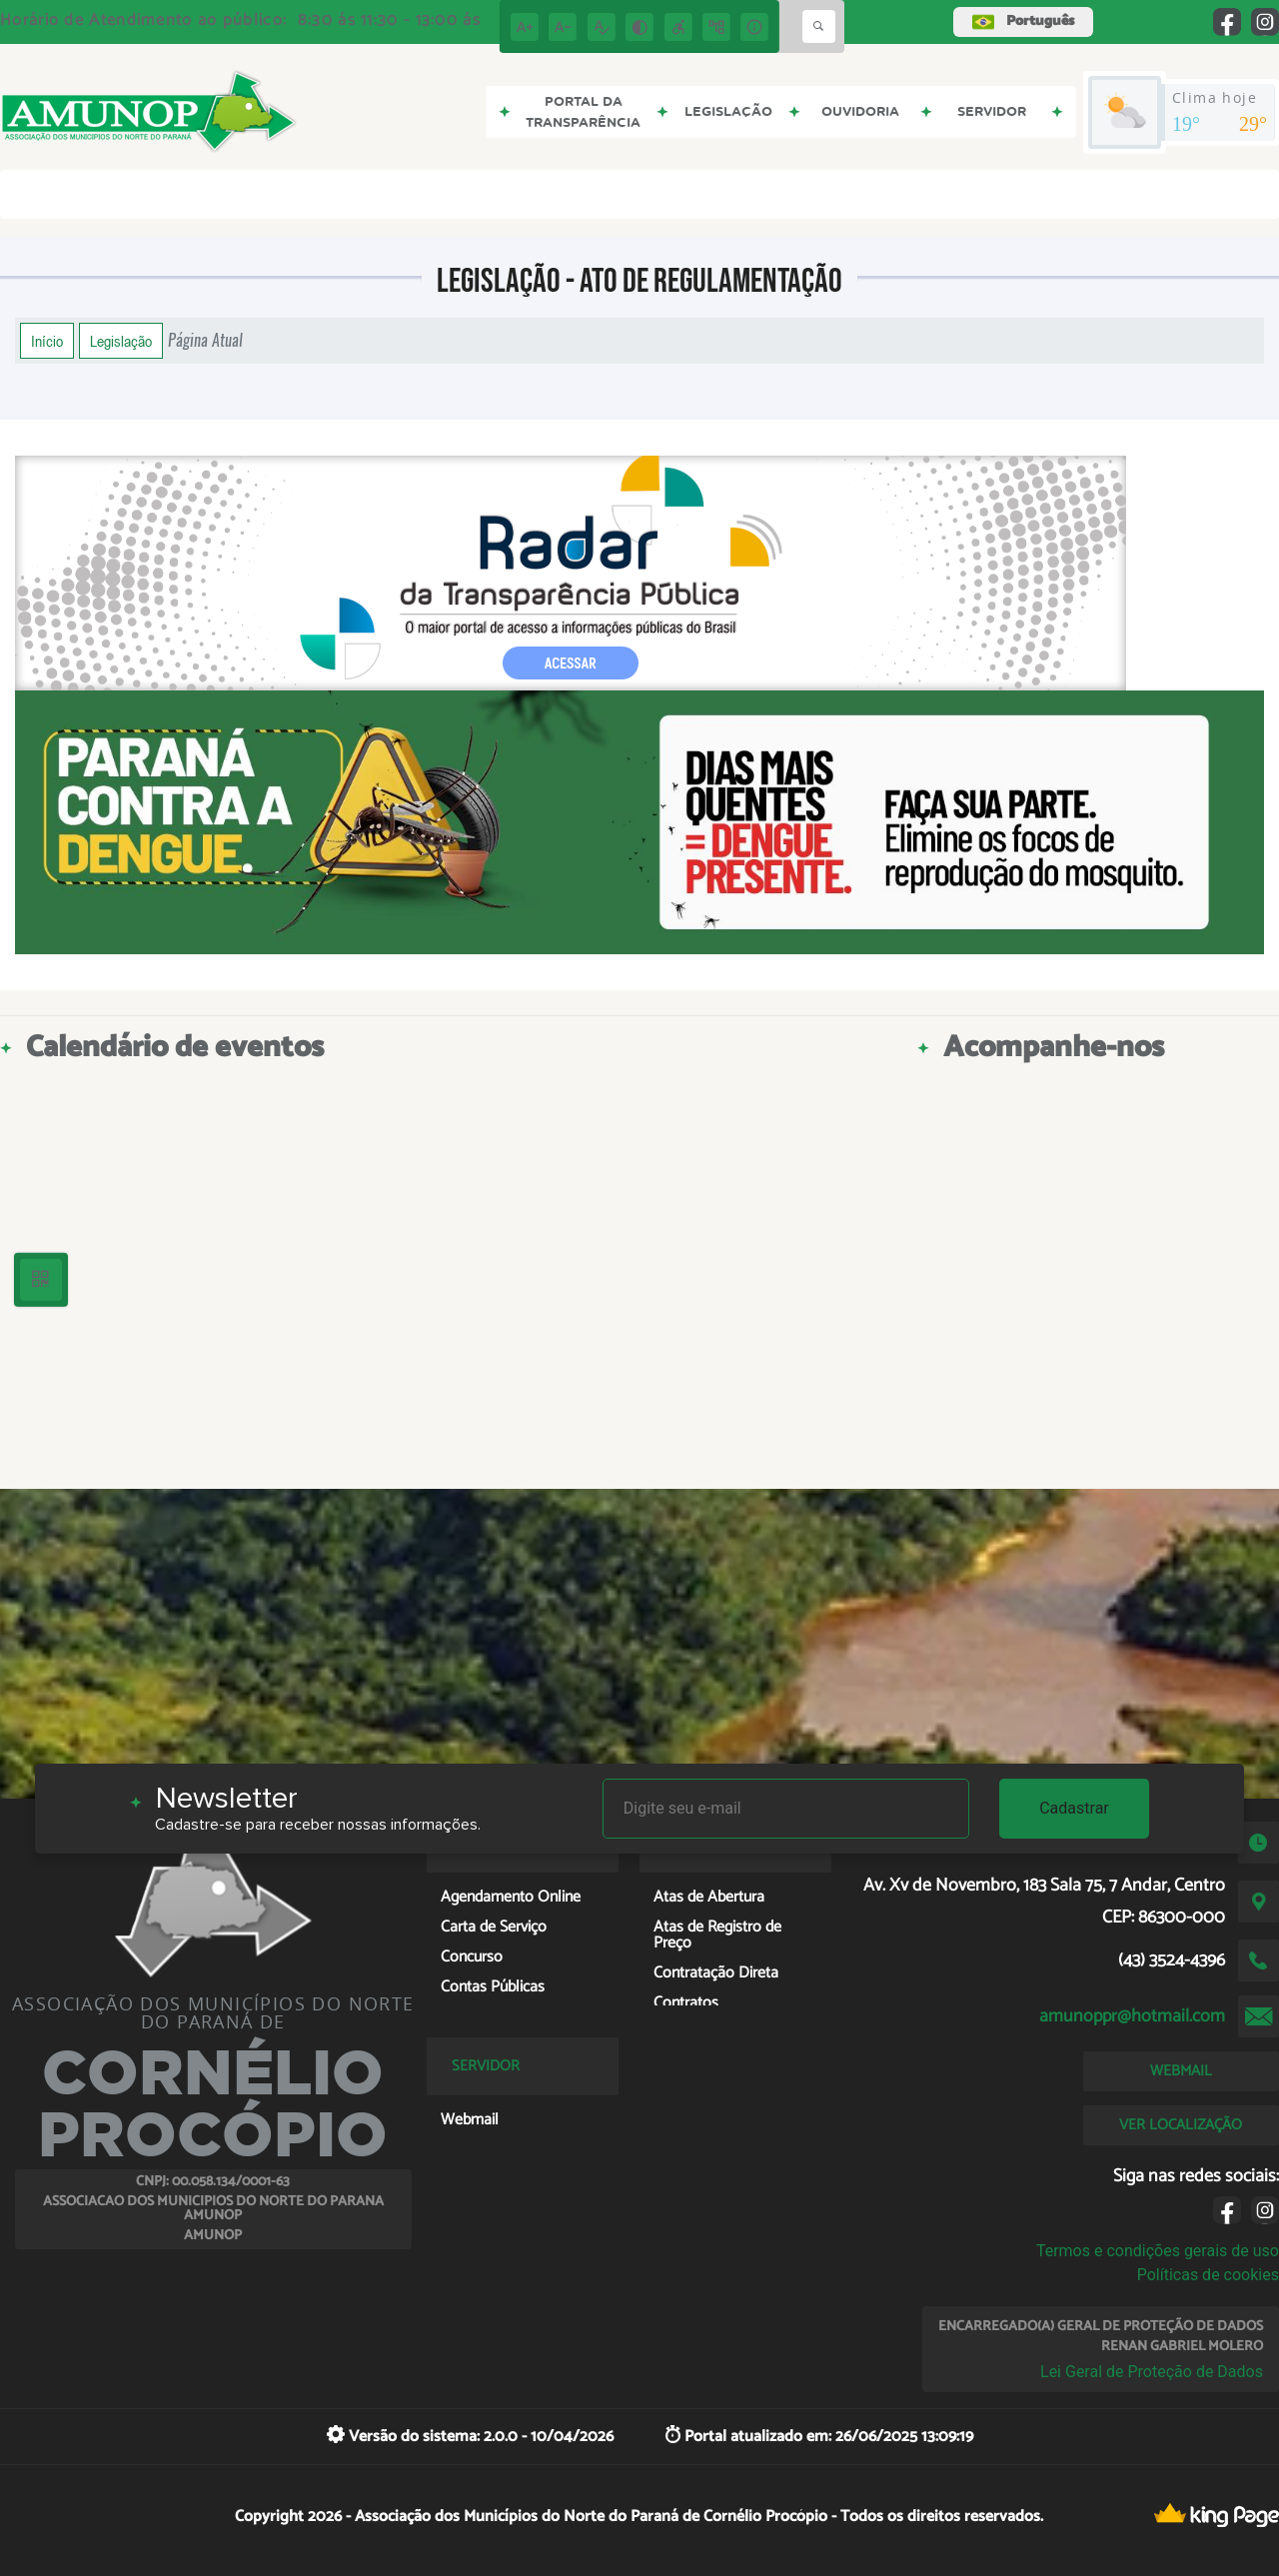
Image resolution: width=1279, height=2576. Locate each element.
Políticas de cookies (1208, 2274)
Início (47, 341)
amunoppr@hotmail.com (1132, 2016)
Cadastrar (1074, 1808)
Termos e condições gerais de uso (1157, 2250)
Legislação (121, 341)
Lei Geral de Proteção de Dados (1151, 2371)
